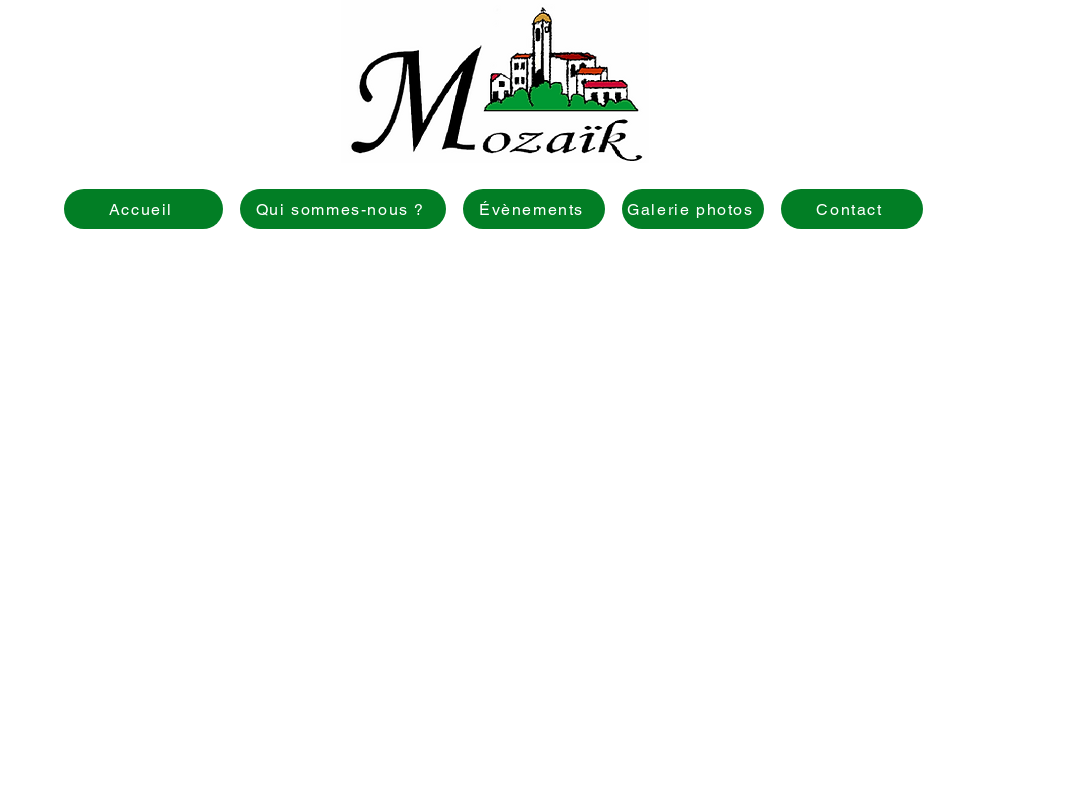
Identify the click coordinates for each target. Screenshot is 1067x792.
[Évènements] (534, 209)
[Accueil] (143, 209)
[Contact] (852, 209)
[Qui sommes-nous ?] (343, 209)
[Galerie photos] (693, 209)
